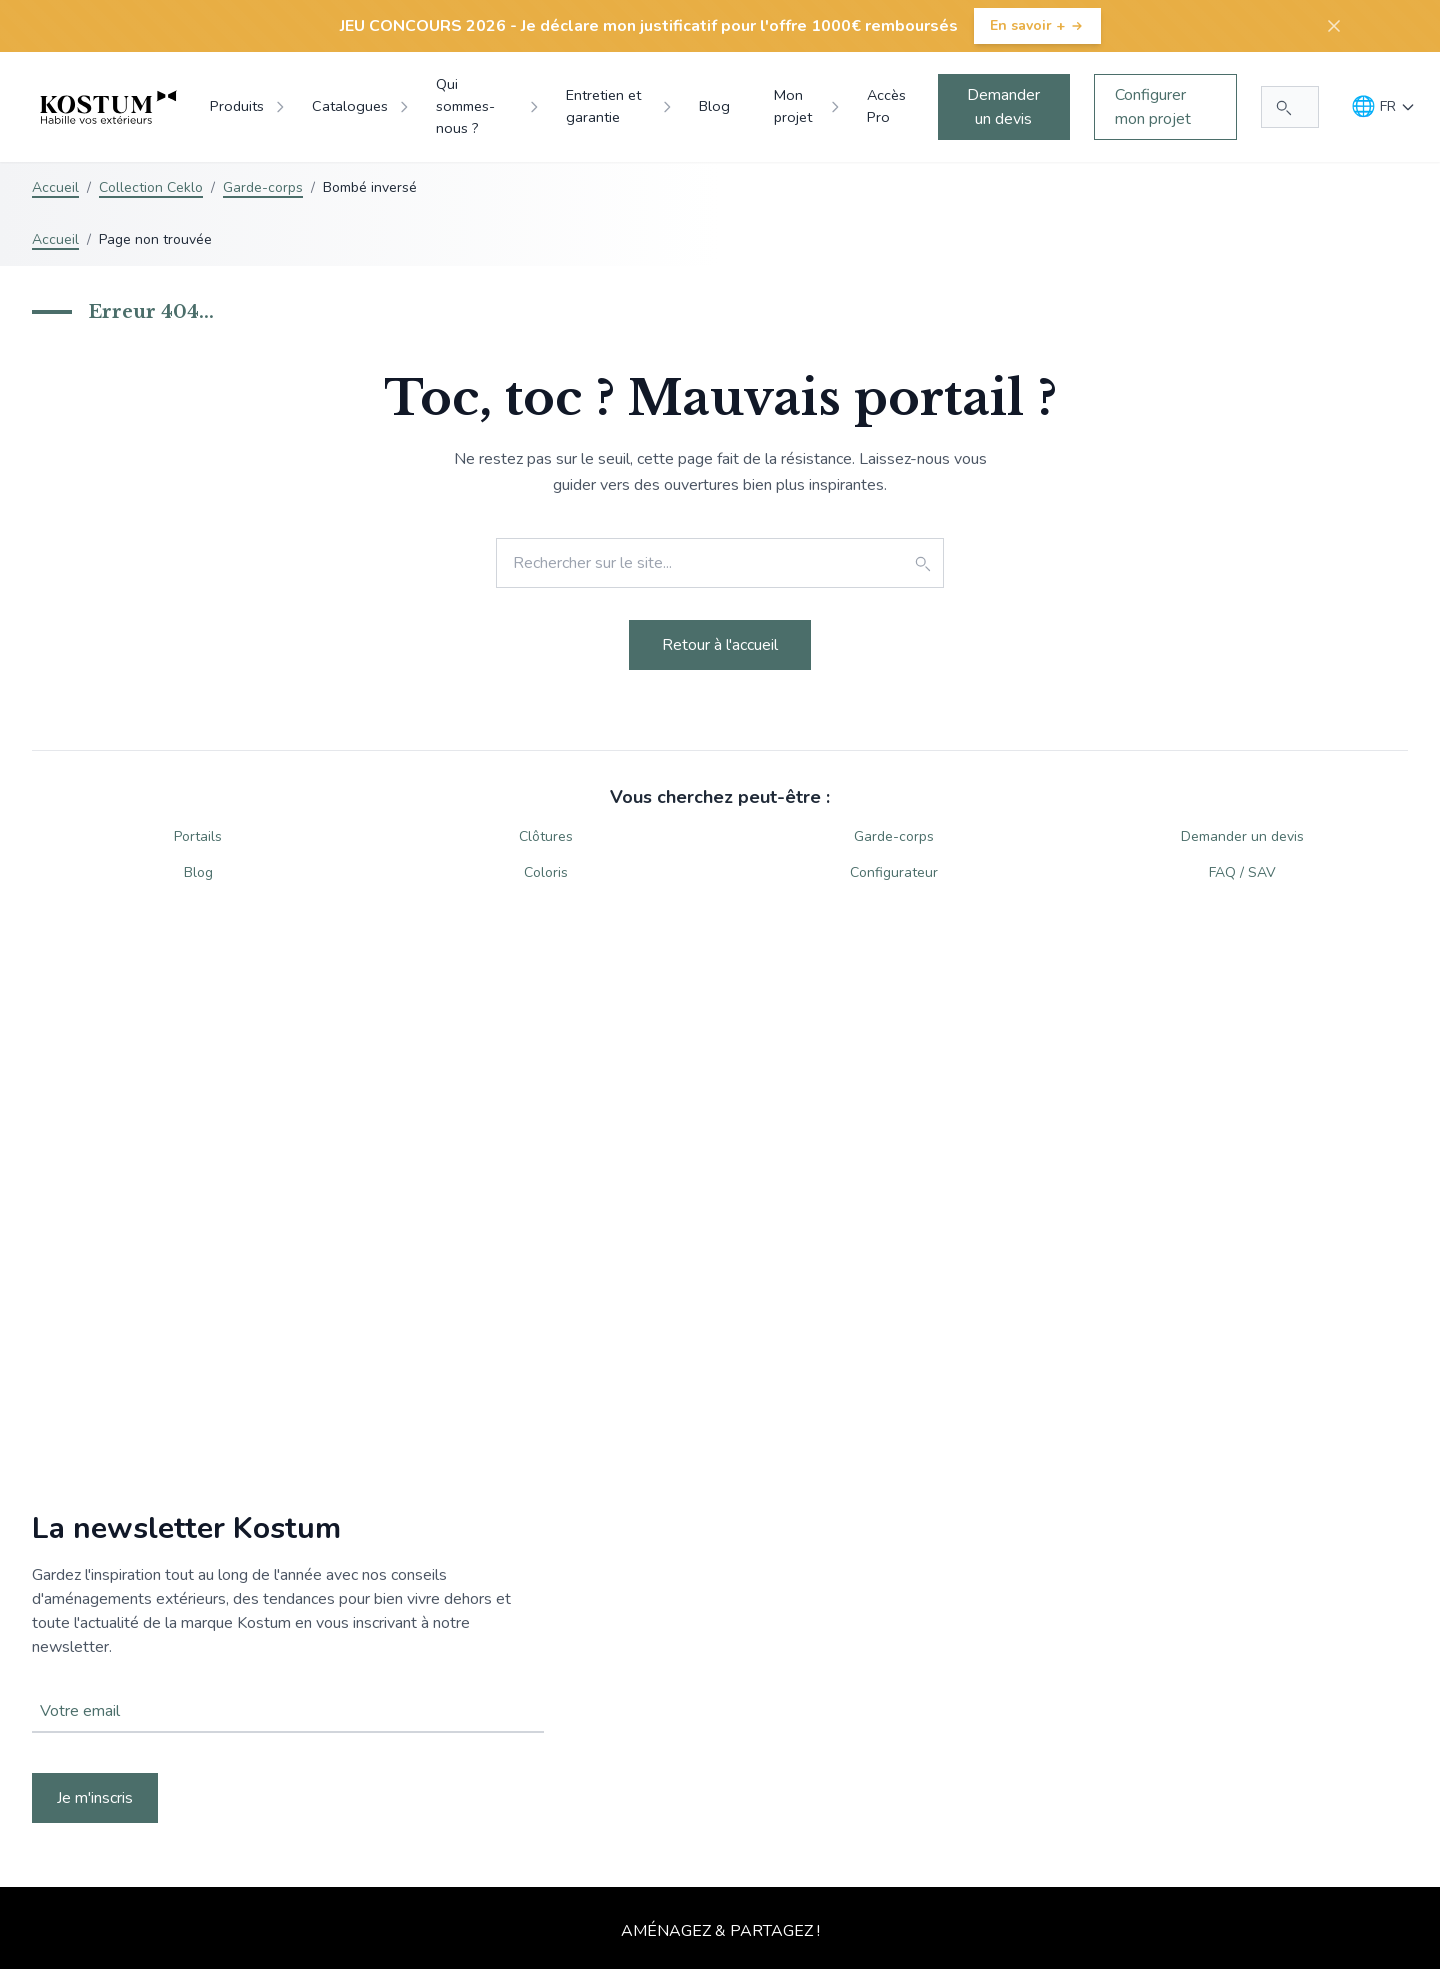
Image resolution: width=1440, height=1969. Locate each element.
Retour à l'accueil (720, 645)
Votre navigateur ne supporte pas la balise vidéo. (720, 1667)
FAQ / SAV (1242, 872)
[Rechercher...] (1290, 107)
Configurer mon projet (1153, 107)
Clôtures (546, 836)
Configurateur (894, 872)
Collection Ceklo (151, 187)
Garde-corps (263, 187)
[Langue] (1383, 107)
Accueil (55, 187)
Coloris (546, 872)
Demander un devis (1003, 107)
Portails (198, 836)
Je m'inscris (95, 1798)
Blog (198, 872)
